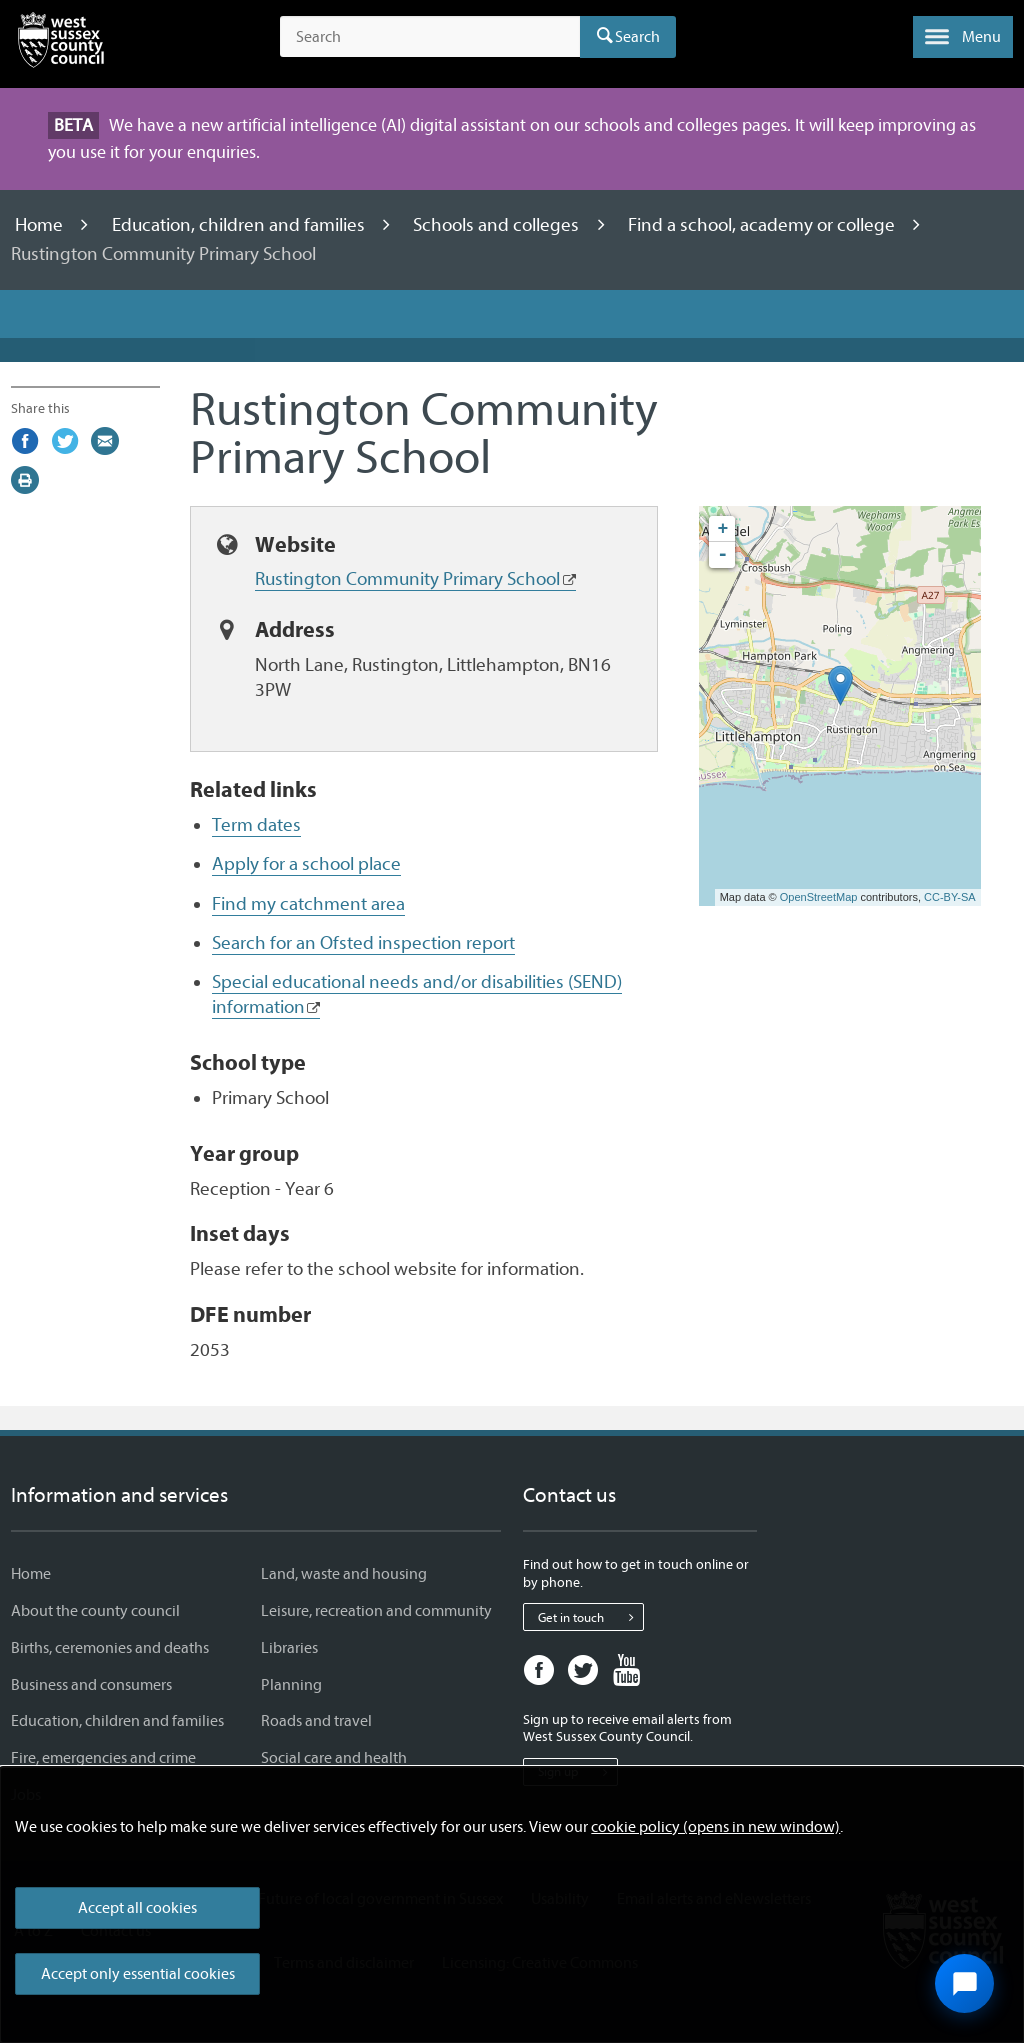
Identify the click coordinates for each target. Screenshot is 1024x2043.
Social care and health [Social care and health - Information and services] (334, 1758)
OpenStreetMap (819, 897)
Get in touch (590, 1617)
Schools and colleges (498, 225)
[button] (963, 37)
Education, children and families (240, 225)
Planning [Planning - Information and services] (291, 1685)
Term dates (256, 825)
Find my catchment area (308, 904)
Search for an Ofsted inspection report (363, 943)
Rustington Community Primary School (407, 579)
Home (41, 225)
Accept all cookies (137, 1908)
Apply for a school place (306, 864)
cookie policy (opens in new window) (715, 1827)
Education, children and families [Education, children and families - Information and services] (117, 1721)
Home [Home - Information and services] (31, 1574)
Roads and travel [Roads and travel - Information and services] (316, 1721)
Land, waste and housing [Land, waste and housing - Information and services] (344, 1574)
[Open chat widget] (964, 1983)
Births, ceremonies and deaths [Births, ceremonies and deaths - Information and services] (110, 1648)
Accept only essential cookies (138, 1974)
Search (637, 37)
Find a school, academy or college (763, 225)
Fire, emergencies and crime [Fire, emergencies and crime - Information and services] (103, 1758)
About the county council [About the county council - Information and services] (95, 1611)
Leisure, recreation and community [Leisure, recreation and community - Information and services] (376, 1611)
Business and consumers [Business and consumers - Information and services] (91, 1685)
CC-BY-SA (950, 897)
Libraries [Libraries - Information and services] (289, 1648)
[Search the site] (430, 37)
